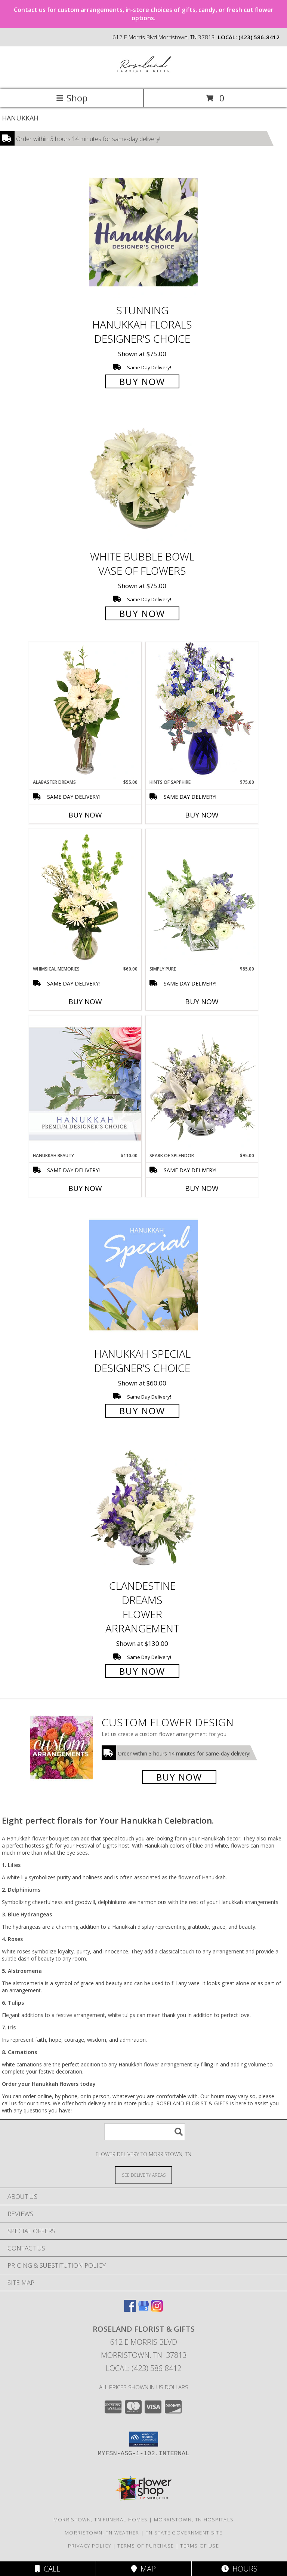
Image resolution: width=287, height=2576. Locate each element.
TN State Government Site (184, 2532)
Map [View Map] (143, 2569)
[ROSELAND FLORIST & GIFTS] (143, 78)
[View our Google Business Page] (143, 2309)
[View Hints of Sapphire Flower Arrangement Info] (202, 710)
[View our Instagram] (157, 2309)
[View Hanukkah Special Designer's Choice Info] (143, 1274)
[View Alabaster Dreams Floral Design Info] (85, 710)
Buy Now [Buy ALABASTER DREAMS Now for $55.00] (85, 815)
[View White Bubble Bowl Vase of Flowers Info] (143, 478)
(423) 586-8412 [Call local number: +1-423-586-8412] (259, 37)
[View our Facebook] (130, 2309)
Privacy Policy (89, 2545)
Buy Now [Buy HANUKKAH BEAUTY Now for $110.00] (85, 1188)
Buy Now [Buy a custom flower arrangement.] (179, 1777)
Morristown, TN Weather (102, 2532)
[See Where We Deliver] (143, 2174)
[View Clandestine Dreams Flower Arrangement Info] (143, 1507)
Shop (71, 98)
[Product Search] (144, 2131)
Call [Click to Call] (47, 2569)
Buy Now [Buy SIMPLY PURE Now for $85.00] (202, 1001)
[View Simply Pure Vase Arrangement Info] (202, 897)
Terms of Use (199, 2545)
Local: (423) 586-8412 (143, 2368)
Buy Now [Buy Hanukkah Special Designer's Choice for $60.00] (142, 1411)
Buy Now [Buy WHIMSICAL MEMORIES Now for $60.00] (85, 1001)
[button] (143, 2439)
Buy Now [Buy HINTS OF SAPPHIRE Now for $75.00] (202, 815)
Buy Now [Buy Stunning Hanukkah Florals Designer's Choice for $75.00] (142, 381)
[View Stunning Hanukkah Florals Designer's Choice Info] (143, 232)
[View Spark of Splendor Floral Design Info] (202, 1084)
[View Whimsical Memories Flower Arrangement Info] (85, 897)
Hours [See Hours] (239, 2569)
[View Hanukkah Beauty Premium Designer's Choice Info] (85, 1084)
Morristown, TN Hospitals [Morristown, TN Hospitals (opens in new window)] (194, 2519)
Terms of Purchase (145, 2545)
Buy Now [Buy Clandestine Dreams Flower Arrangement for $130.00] (142, 1671)
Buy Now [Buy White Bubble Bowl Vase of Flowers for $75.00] (142, 613)
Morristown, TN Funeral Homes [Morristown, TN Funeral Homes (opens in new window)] (100, 2519)
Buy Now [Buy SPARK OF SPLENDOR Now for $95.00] (202, 1188)
